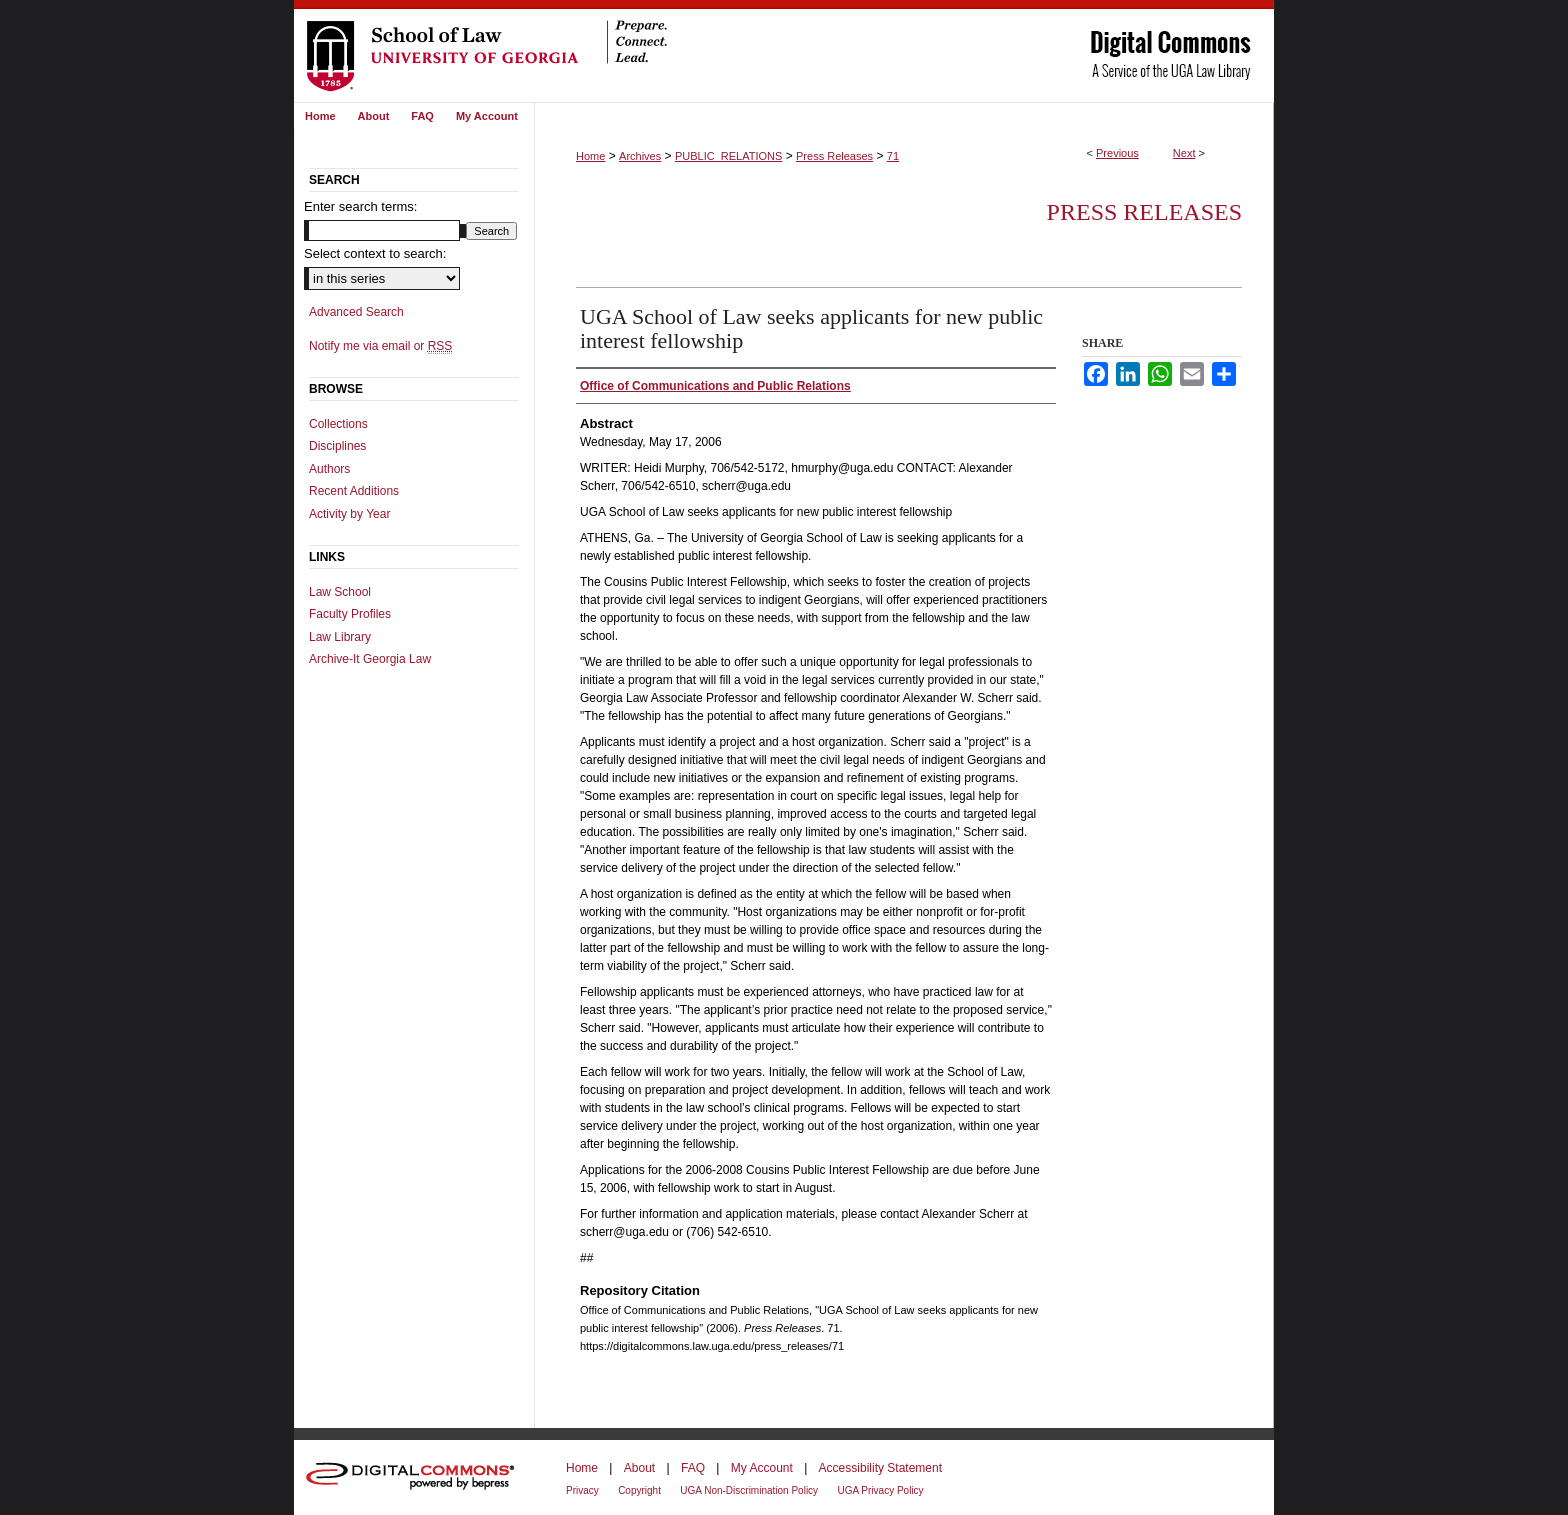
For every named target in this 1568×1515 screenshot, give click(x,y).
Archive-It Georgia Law (370, 659)
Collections (338, 424)
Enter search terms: (360, 206)
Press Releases (834, 156)
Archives (640, 156)
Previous (1117, 153)
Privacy (582, 1490)
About (639, 1468)
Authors (329, 469)
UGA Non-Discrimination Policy (749, 1490)
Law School (340, 592)
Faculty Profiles (350, 614)
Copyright (639, 1490)
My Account (762, 1468)
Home (590, 156)
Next (1184, 153)
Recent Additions (354, 491)
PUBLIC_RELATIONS (728, 156)
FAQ (693, 1468)
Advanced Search (356, 312)
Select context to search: (375, 253)
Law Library (340, 637)
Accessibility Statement (880, 1468)
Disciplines (337, 446)
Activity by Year (349, 514)
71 (893, 156)
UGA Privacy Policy (880, 1490)
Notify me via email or (380, 346)
